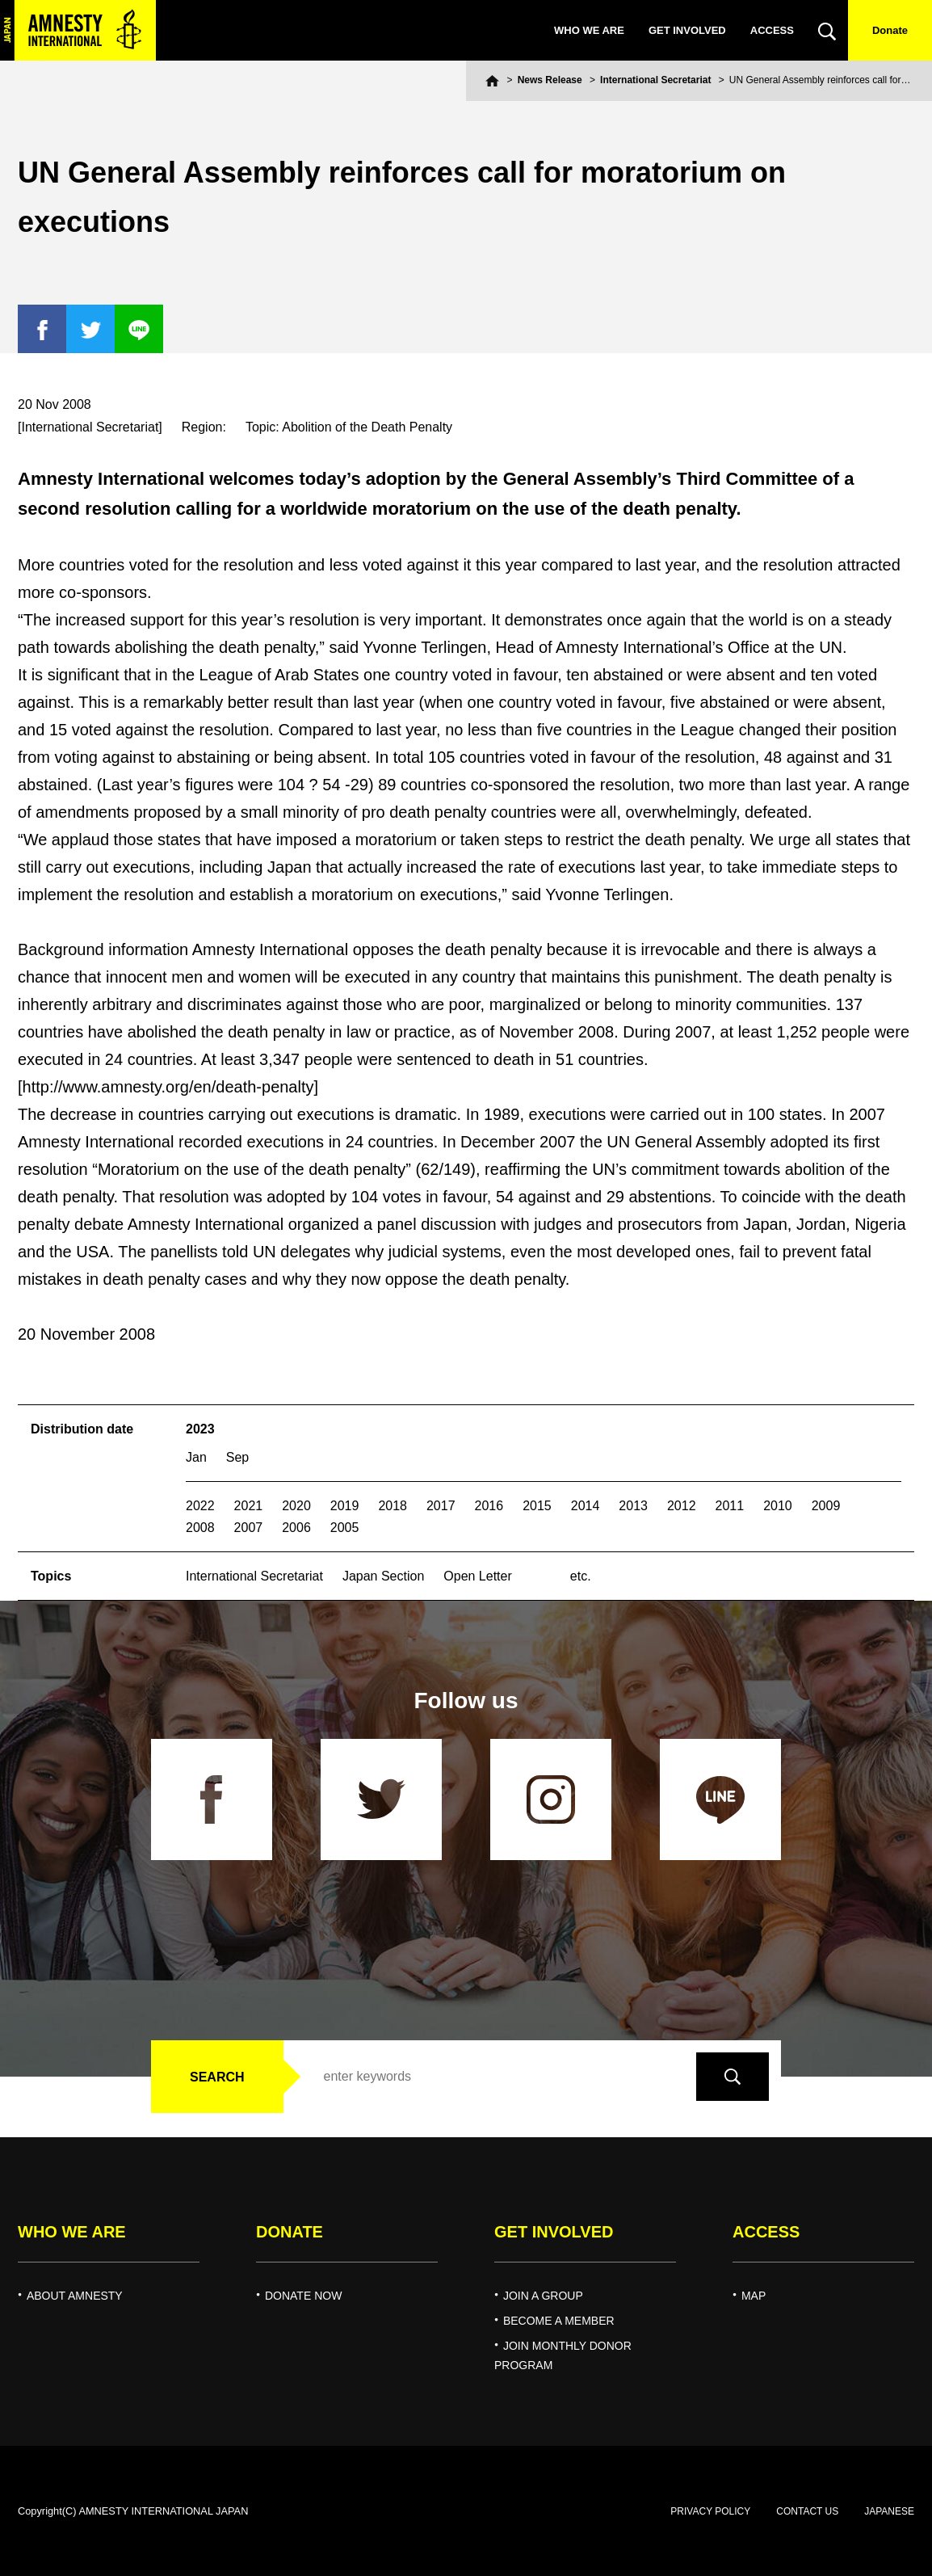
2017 (441, 1506)
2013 (633, 1506)
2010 (777, 1506)
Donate (890, 30)
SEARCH (217, 2077)
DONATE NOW (303, 2295)
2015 (537, 1506)
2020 (296, 1506)
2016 (489, 1506)
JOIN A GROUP (543, 2295)
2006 (296, 1527)
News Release (550, 80)
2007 (248, 1527)
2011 (730, 1506)
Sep (237, 1457)
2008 (200, 1527)
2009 (826, 1506)
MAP (753, 2295)
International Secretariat (655, 80)
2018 (392, 1506)
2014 (585, 1506)
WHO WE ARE (589, 30)
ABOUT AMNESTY (75, 2295)
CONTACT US (807, 2511)
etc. (580, 1576)
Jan (196, 1457)
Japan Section (383, 1576)
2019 (344, 1506)
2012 (681, 1506)
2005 (344, 1527)
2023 (200, 1429)
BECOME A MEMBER (559, 2320)
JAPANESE (889, 2511)
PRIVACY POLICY (710, 2511)
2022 (200, 1506)
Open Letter (477, 1576)
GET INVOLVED (687, 30)
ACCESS (772, 30)
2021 (248, 1506)
